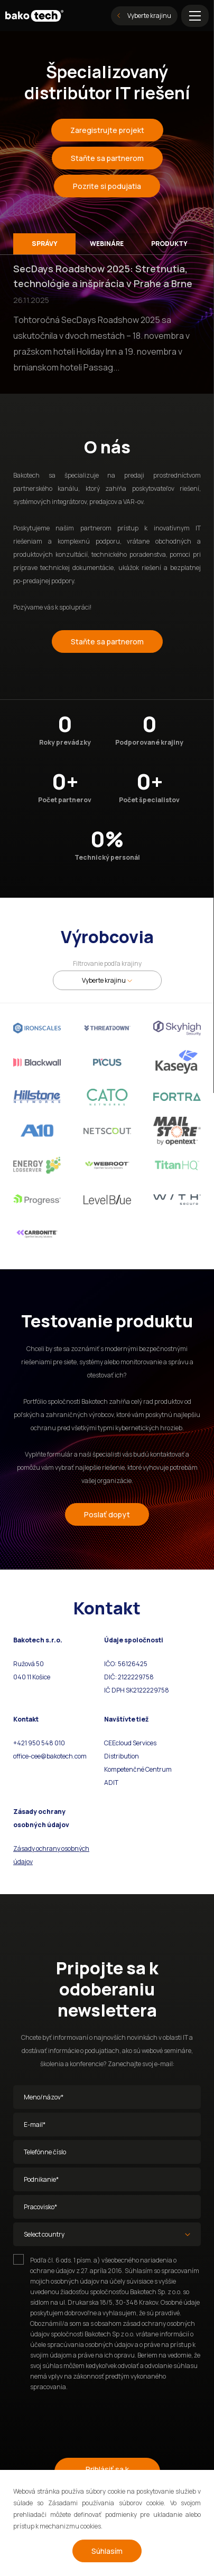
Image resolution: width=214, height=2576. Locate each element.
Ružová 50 (29, 1663)
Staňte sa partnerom (107, 158)
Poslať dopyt (107, 1514)
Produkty (169, 243)
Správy (45, 243)
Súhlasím (107, 2551)
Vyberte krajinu (144, 15)
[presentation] (93, 2419)
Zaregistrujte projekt (107, 130)
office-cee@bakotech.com (50, 1756)
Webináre (107, 243)
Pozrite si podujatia (107, 186)
